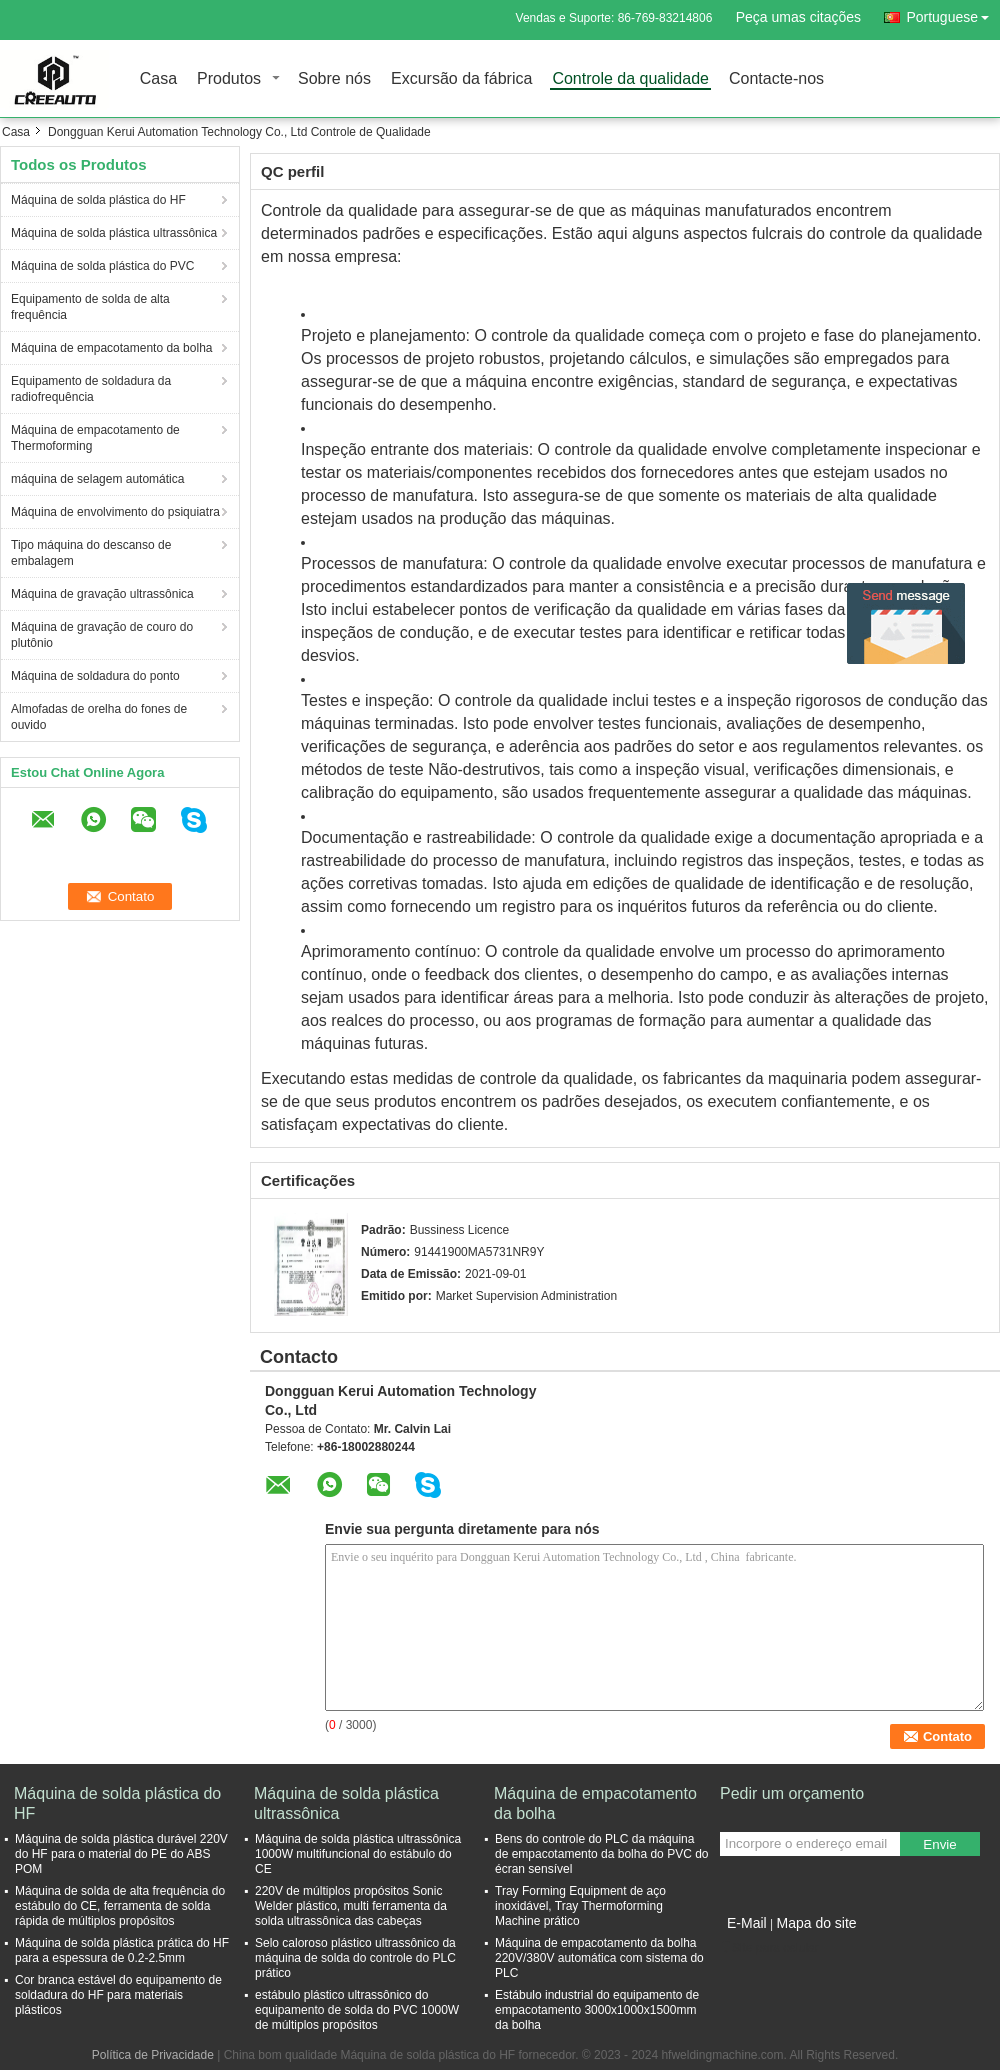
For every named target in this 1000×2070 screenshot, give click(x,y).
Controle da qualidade (630, 79)
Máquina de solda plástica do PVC (102, 266)
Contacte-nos (776, 79)
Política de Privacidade (153, 2055)
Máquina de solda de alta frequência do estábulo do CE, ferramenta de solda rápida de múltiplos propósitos (120, 1906)
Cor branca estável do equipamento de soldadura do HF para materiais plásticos (118, 1995)
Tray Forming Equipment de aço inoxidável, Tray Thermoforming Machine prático (580, 1906)
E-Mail (747, 1923)
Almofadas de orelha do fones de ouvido (99, 717)
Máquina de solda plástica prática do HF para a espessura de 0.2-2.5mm (122, 1950)
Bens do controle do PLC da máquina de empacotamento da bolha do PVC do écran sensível (601, 1854)
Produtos (229, 79)
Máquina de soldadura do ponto (95, 676)
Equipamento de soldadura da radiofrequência (91, 389)
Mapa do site (816, 1923)
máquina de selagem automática (97, 479)
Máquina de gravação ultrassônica (102, 594)
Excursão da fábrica (461, 79)
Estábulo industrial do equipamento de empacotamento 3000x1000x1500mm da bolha (597, 2010)
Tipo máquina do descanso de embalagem (91, 553)
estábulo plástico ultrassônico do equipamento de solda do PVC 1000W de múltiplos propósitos (357, 2010)
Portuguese (953, 13)
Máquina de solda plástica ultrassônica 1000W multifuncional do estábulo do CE (358, 1854)
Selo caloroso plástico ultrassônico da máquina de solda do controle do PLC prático (355, 1958)
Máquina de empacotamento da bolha (111, 348)
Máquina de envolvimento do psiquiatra (115, 512)
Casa (158, 79)
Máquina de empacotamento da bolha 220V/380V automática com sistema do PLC (599, 1958)
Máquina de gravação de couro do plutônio (102, 635)
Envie (939, 1844)
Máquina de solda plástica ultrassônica (114, 233)
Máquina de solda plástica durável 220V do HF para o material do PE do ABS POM (121, 1854)
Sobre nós (334, 79)
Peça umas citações (798, 17)
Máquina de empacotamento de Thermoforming (95, 438)
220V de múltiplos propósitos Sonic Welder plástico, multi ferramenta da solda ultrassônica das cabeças (351, 1906)
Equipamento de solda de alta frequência (90, 307)
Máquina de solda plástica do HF (98, 200)
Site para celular (769, 1948)
